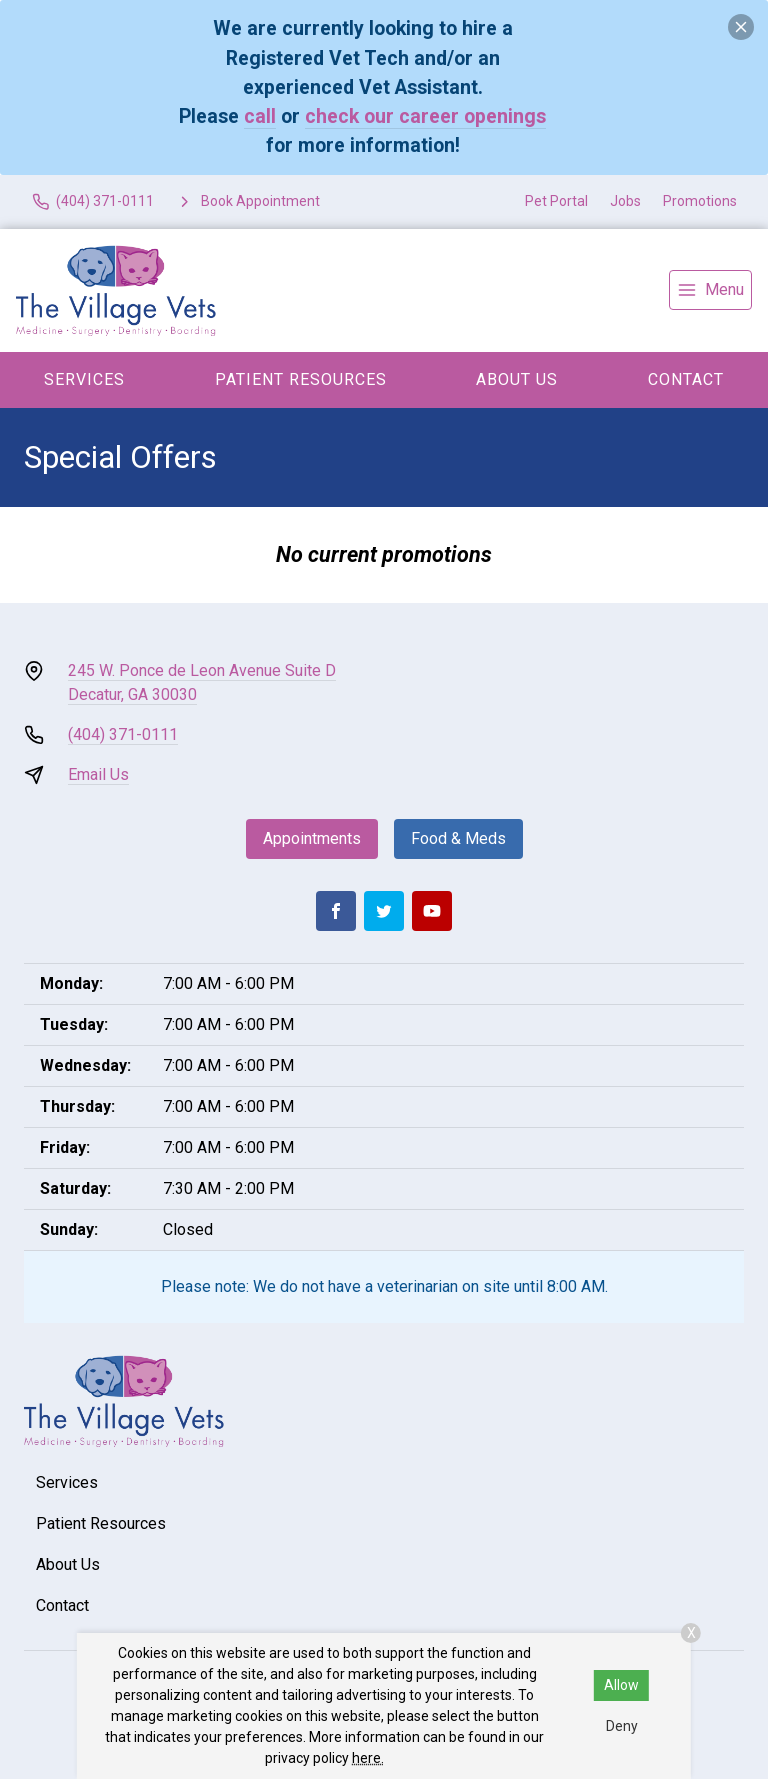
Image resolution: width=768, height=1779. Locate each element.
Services (84, 379)
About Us (517, 379)
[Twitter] (384, 911)
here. (368, 1758)
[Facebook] (336, 911)
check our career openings (425, 116)
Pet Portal (556, 201)
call (260, 116)
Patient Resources (301, 379)
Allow (621, 1685)
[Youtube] (432, 911)
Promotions (700, 201)
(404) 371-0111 (123, 734)
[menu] (710, 290)
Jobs (625, 201)
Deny (622, 1726)
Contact (686, 379)
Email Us (98, 774)
